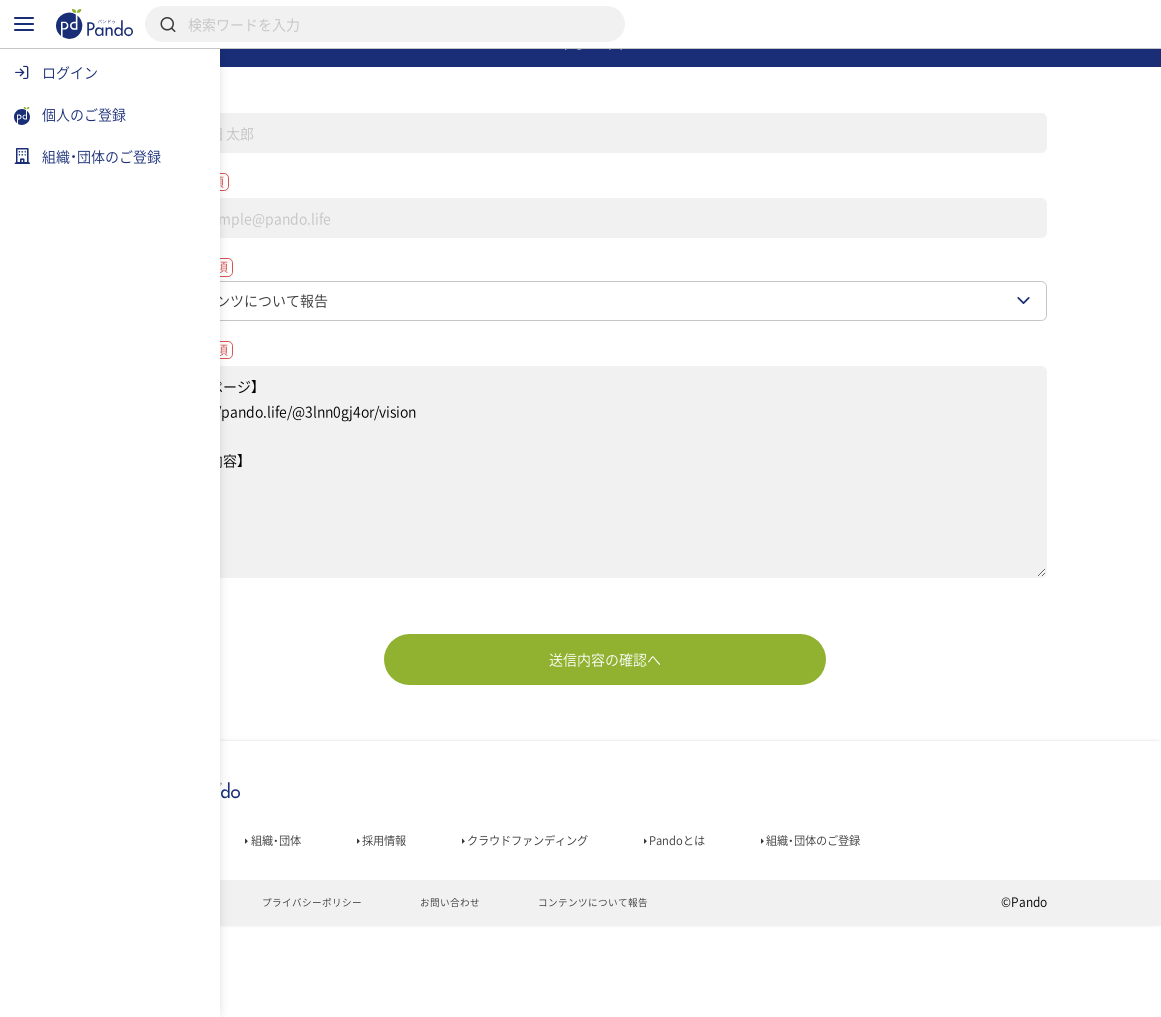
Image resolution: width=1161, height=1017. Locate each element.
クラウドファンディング (664, 922)
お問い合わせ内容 (333, 421)
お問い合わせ (571, 993)
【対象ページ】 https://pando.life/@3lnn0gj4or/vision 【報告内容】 (690, 549)
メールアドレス (325, 234)
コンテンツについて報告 (732, 993)
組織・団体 (374, 922)
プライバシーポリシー (416, 993)
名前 (285, 138)
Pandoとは (839, 922)
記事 (265, 922)
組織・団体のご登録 (997, 922)
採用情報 (496, 922)
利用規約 (273, 993)
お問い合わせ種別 (333, 329)
